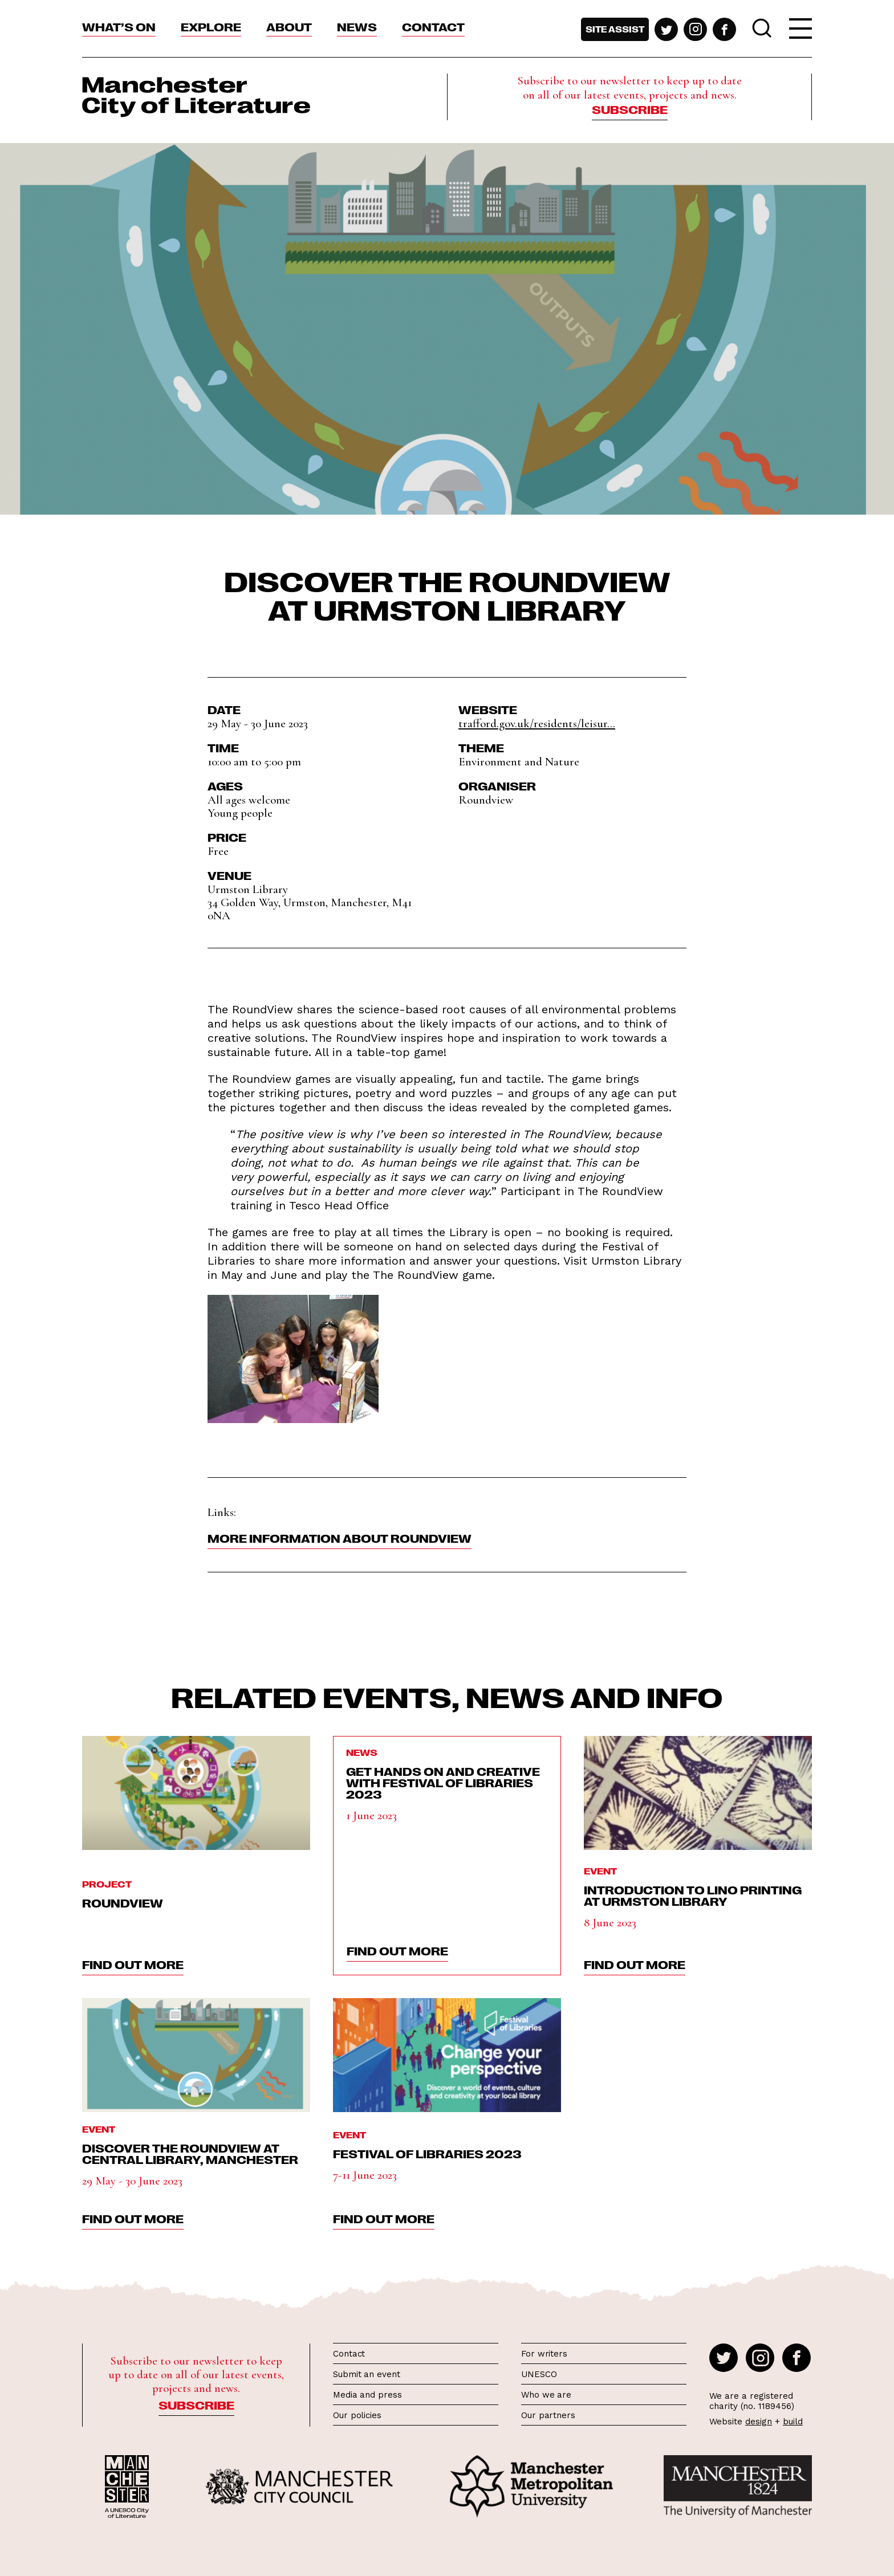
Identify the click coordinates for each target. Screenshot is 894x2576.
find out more (133, 1964)
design (758, 2421)
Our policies (357, 2415)
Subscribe (630, 109)
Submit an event (366, 2374)
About (289, 26)
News (357, 26)
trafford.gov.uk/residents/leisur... (536, 723)
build (793, 2421)
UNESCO (538, 2374)
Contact (433, 26)
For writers (544, 2354)
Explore (211, 26)
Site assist (615, 29)
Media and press (367, 2395)
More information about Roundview (340, 1537)
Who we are (546, 2395)
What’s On (119, 26)
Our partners (548, 2415)
